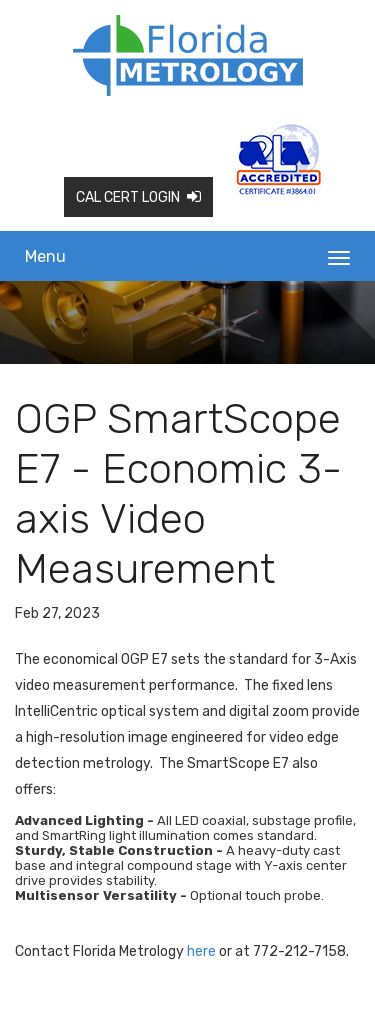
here (201, 951)
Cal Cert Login (138, 197)
